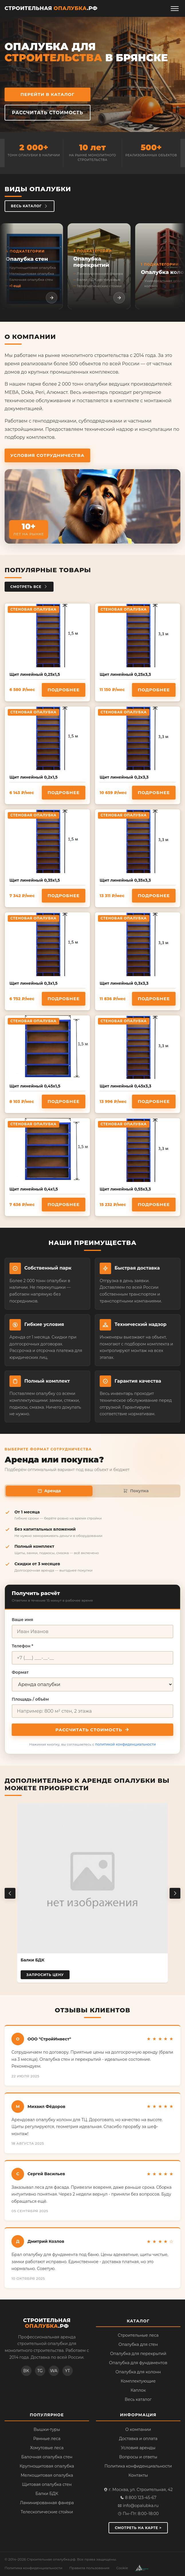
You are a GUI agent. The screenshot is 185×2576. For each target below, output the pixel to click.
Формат (20, 1672)
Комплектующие (138, 2381)
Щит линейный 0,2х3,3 (124, 777)
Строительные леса (138, 2335)
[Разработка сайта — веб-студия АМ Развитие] (141, 2568)
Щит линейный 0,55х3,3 (125, 1189)
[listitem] (31, 266)
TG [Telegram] (40, 2370)
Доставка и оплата (138, 2438)
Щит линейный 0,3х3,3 (124, 983)
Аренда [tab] (49, 1490)
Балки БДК (47, 2493)
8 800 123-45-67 (138, 2497)
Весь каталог (29, 206)
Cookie (122, 2568)
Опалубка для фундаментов (138, 2362)
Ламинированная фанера (47, 2502)
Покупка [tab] (136, 1490)
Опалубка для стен (138, 2344)
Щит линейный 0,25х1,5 (34, 674)
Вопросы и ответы (138, 2456)
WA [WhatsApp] (53, 2370)
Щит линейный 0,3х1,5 (33, 983)
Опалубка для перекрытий (138, 2353)
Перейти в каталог (48, 94)
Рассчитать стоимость (47, 112)
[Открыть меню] (174, 8)
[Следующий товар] (175, 1893)
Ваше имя (22, 1619)
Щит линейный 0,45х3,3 (125, 1086)
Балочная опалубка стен (46, 2456)
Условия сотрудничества (47, 455)
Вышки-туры (47, 2429)
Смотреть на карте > (138, 2528)
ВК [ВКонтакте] (26, 2370)
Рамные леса (46, 2438)
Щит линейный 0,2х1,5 (33, 777)
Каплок (138, 2390)
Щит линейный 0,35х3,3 (125, 880)
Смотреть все (29, 586)
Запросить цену (45, 1975)
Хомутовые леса (47, 2447)
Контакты (138, 2475)
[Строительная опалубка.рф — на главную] (51, 8)
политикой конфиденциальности (125, 1744)
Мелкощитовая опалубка (47, 2475)
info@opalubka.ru (138, 2505)
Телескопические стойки (47, 2511)
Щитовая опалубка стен (47, 2484)
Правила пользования (89, 2568)
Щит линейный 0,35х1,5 (34, 880)
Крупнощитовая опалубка (47, 2466)
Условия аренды (138, 2447)
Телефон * (22, 1646)
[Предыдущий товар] (10, 1893)
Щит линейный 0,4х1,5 (33, 1189)
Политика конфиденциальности (138, 2466)
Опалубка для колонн (138, 2371)
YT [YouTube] (67, 2370)
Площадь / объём (30, 1699)
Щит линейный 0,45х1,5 (34, 1086)
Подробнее (64, 689)
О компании (138, 2429)
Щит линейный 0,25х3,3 (125, 674)
